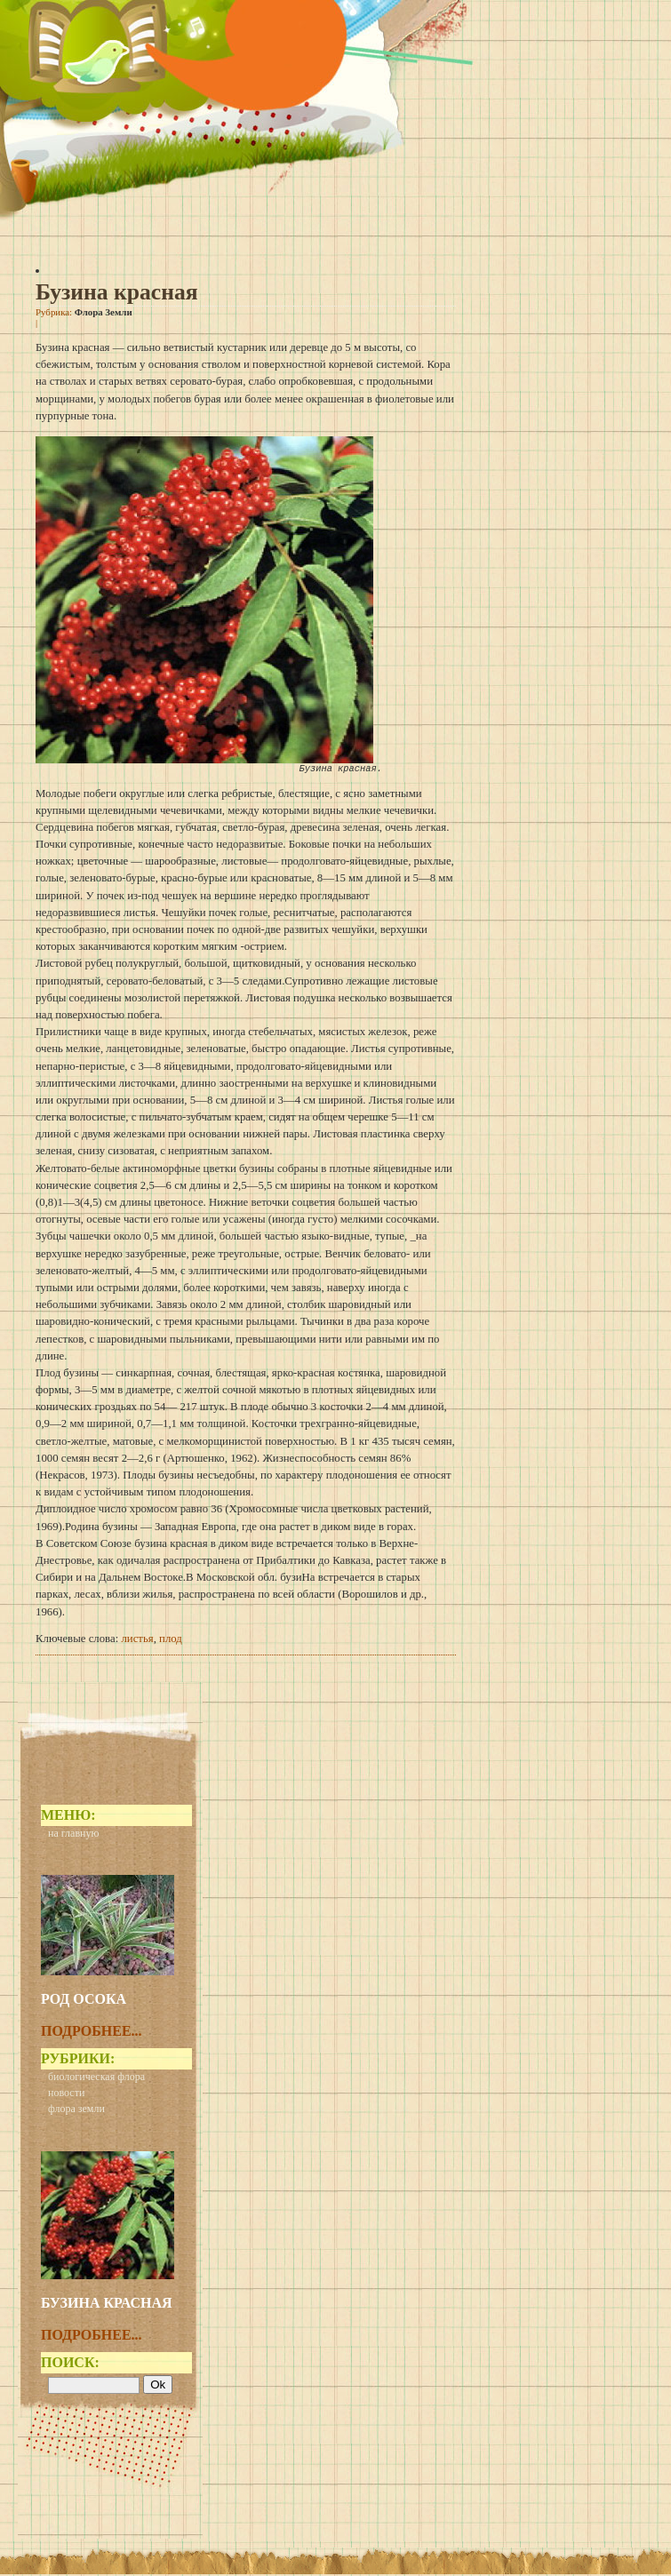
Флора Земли (103, 312)
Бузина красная (117, 292)
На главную (73, 1835)
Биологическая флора (96, 2078)
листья (137, 1640)
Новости (66, 2094)
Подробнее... (91, 2032)
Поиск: (70, 2364)
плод (170, 1640)
